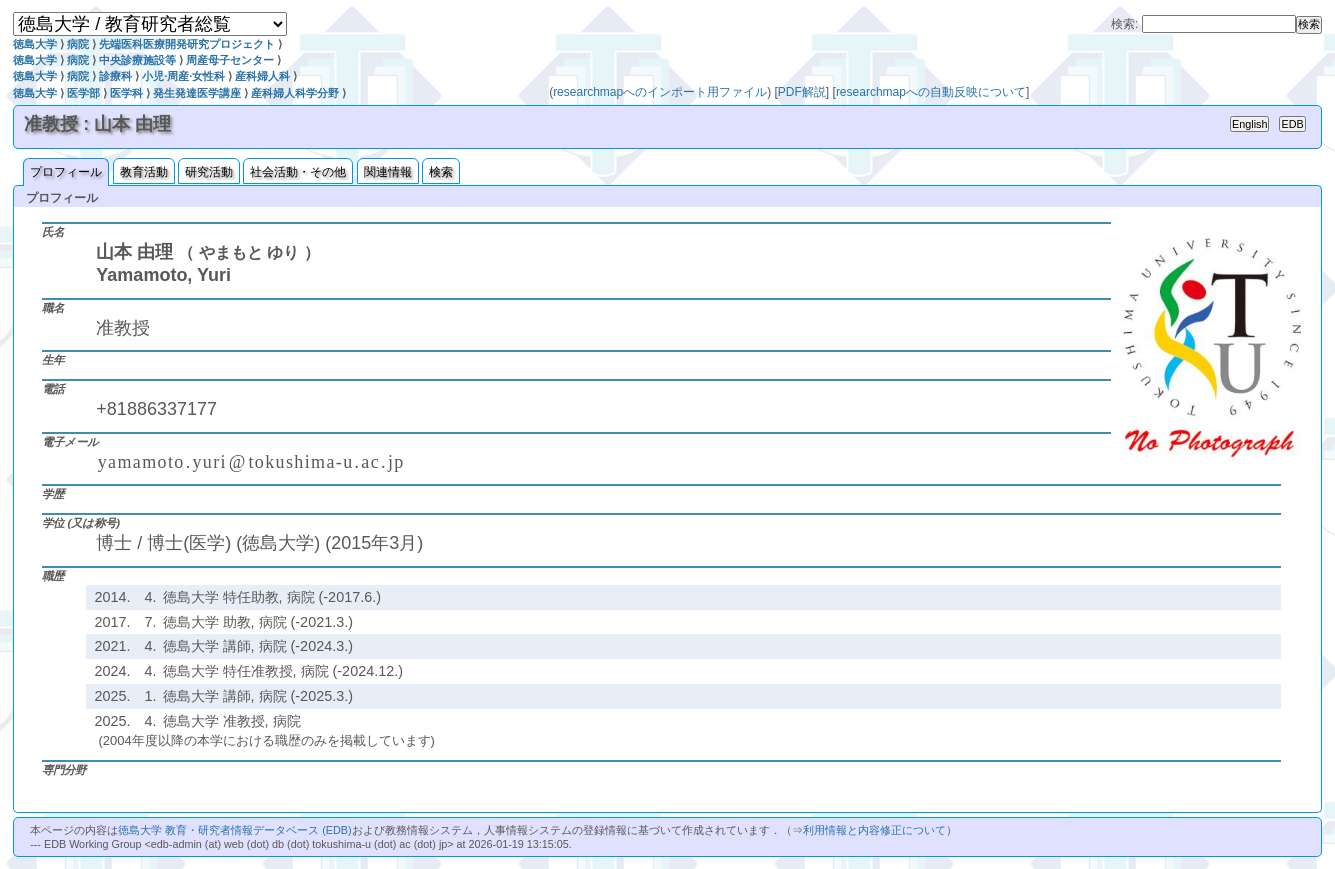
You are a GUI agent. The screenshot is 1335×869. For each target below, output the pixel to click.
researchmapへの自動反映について (931, 92)
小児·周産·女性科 (183, 76)
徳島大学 (35, 44)
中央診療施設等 (137, 60)
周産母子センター (230, 60)
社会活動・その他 (298, 172)
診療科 (115, 76)
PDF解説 (802, 92)
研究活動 (209, 172)
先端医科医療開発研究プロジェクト (187, 44)
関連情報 (388, 172)
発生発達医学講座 (197, 93)
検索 (441, 172)
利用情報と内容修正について (874, 830)
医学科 (126, 93)
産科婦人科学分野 (295, 93)
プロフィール (66, 172)
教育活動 (144, 172)
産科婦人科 (262, 76)
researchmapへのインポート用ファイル (660, 92)
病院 (78, 44)
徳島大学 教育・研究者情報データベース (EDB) (234, 830)
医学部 (83, 93)
